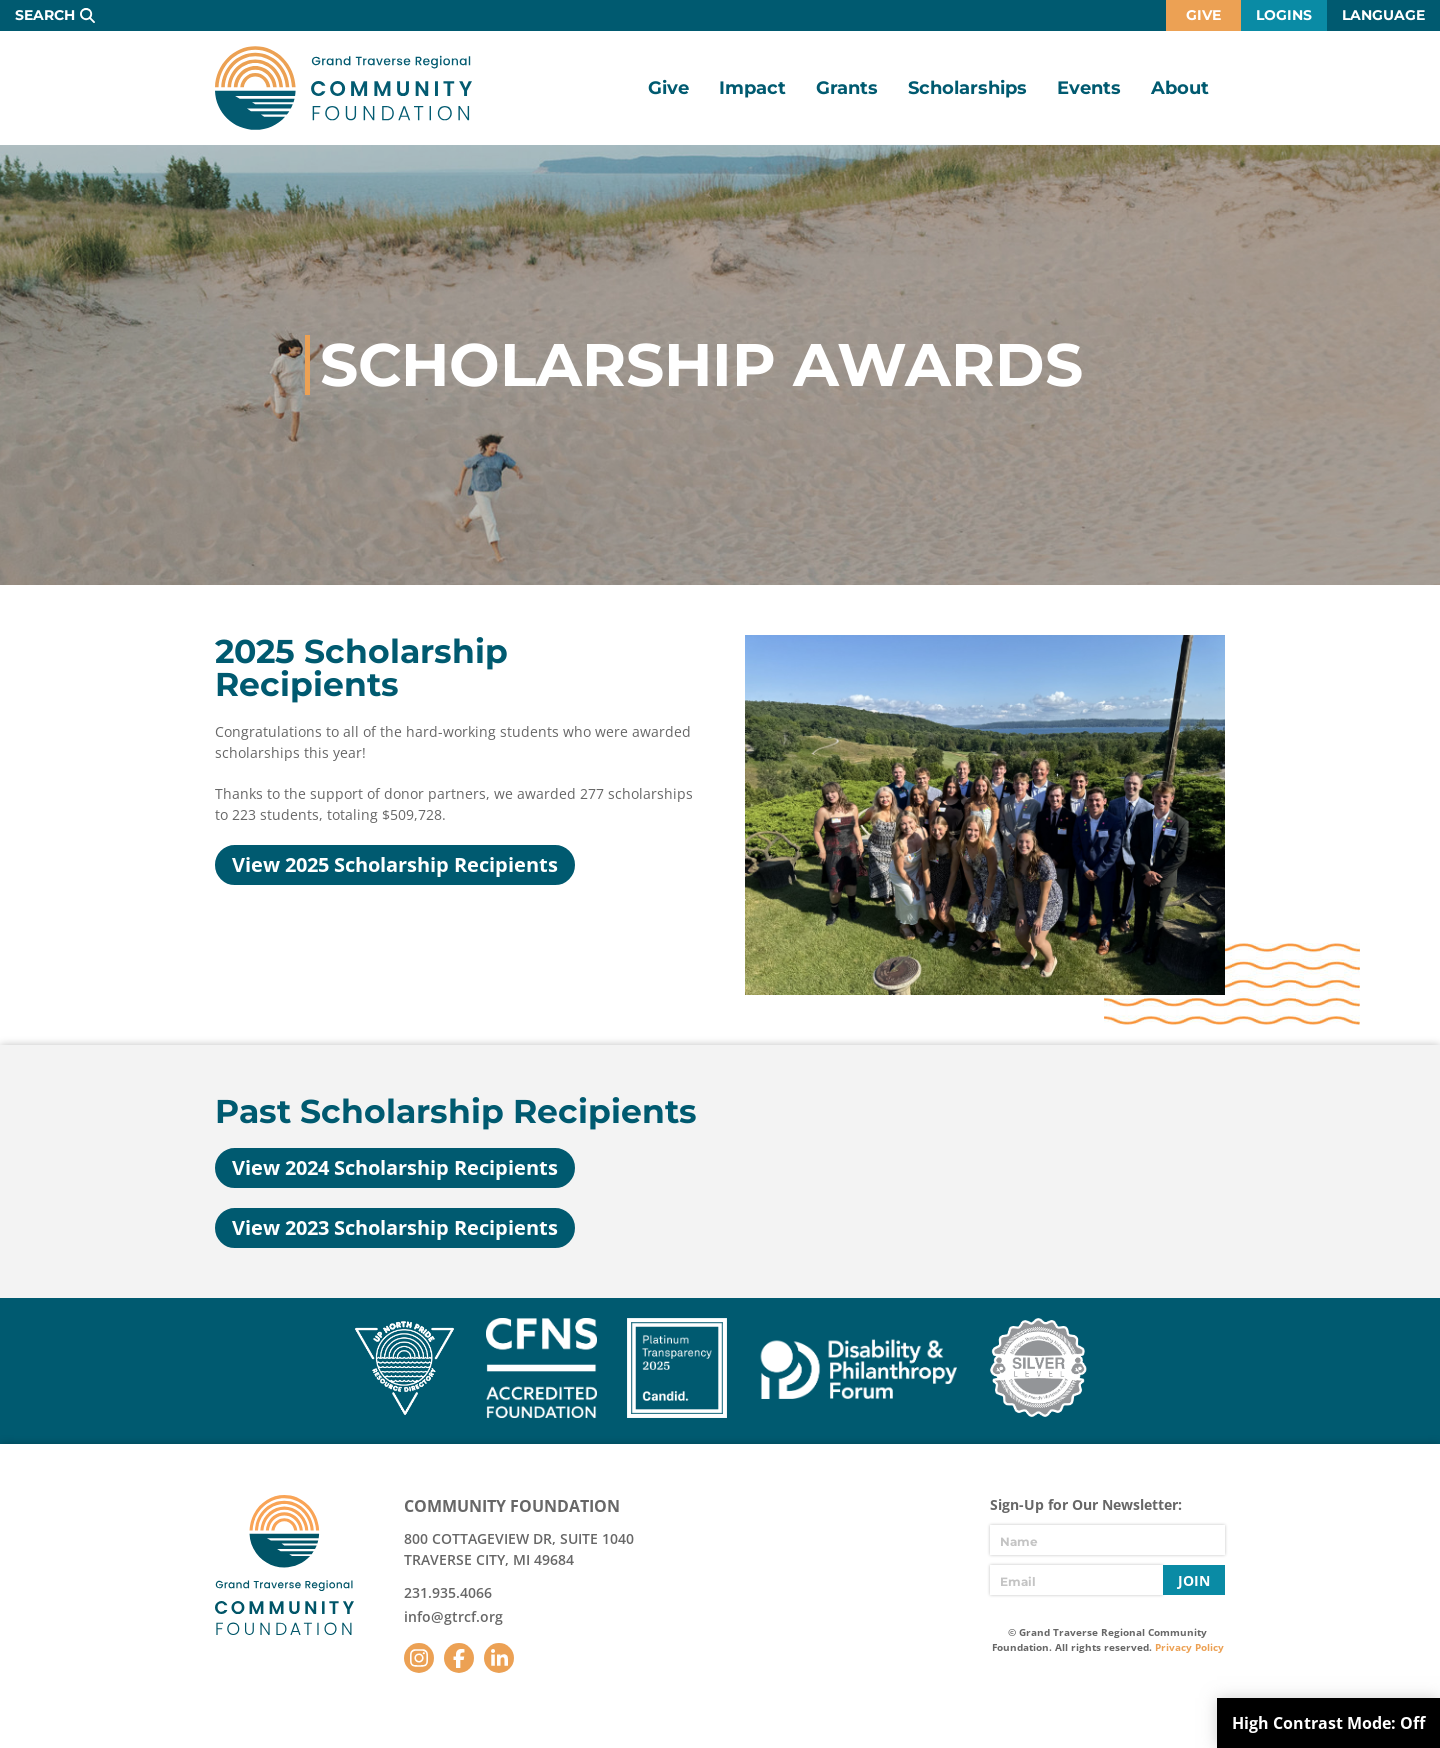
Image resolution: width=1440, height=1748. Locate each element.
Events (1089, 88)
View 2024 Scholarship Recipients (395, 1167)
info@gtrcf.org (453, 1616)
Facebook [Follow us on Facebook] (459, 1658)
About (1180, 88)
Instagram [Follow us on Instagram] (419, 1658)
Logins (1284, 15)
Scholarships (967, 88)
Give (1203, 15)
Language (1383, 15)
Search (45, 15)
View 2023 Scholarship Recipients (395, 1227)
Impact (752, 88)
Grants (847, 88)
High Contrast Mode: (1328, 1723)
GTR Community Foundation (343, 88)
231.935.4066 (448, 1592)
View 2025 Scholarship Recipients (395, 864)
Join (1194, 1580)
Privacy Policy (1189, 1647)
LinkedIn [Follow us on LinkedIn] (499, 1658)
